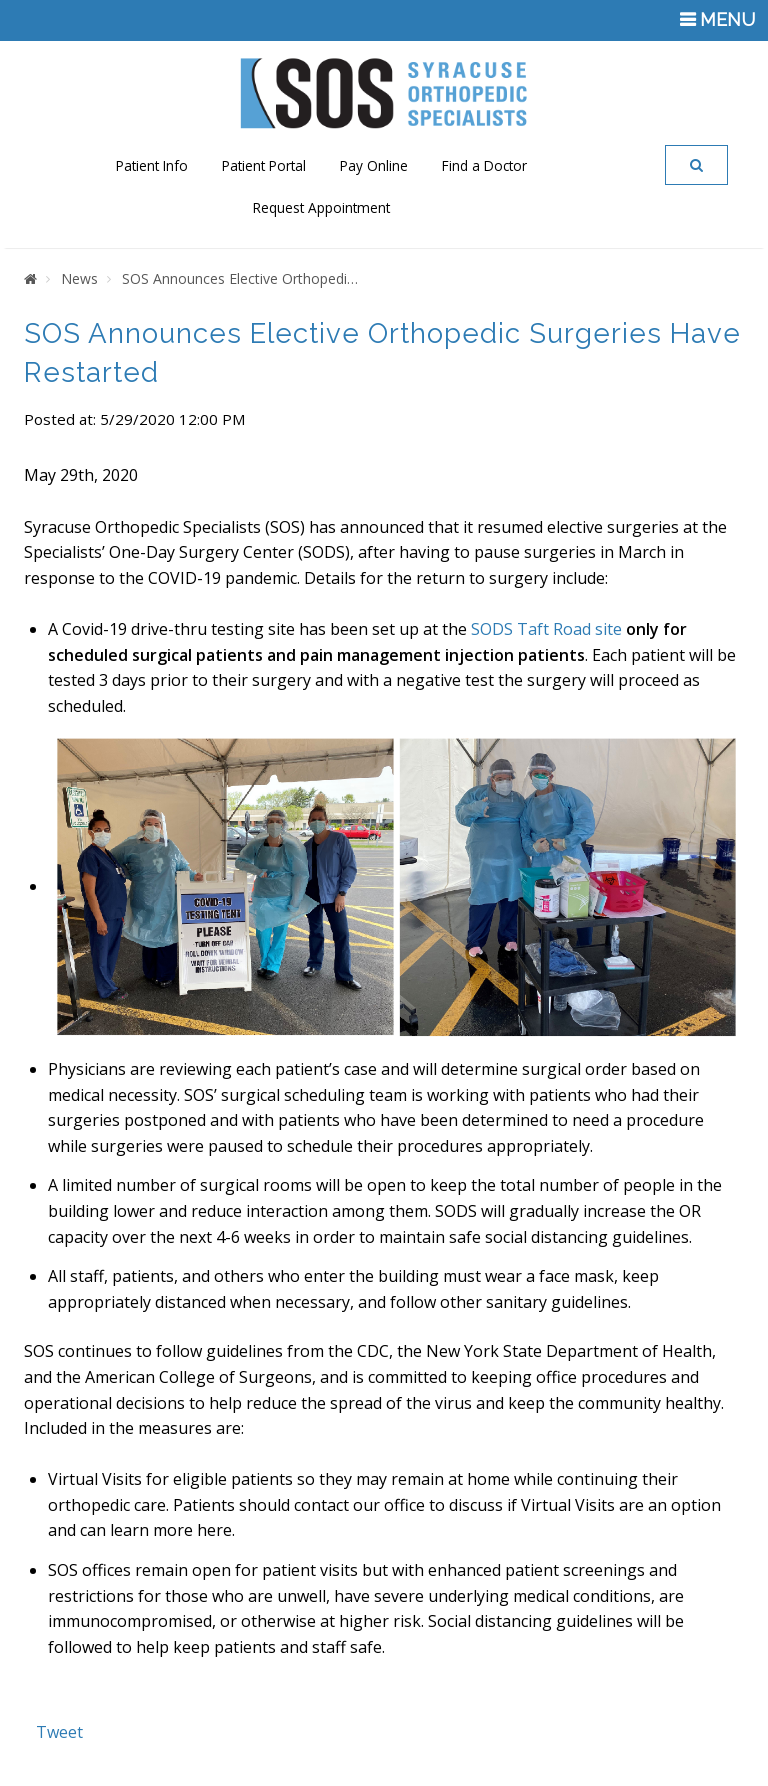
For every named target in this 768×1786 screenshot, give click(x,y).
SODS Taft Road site (546, 629)
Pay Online (374, 165)
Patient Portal (264, 165)
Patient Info (152, 165)
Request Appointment (321, 207)
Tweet (59, 1732)
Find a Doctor (484, 165)
